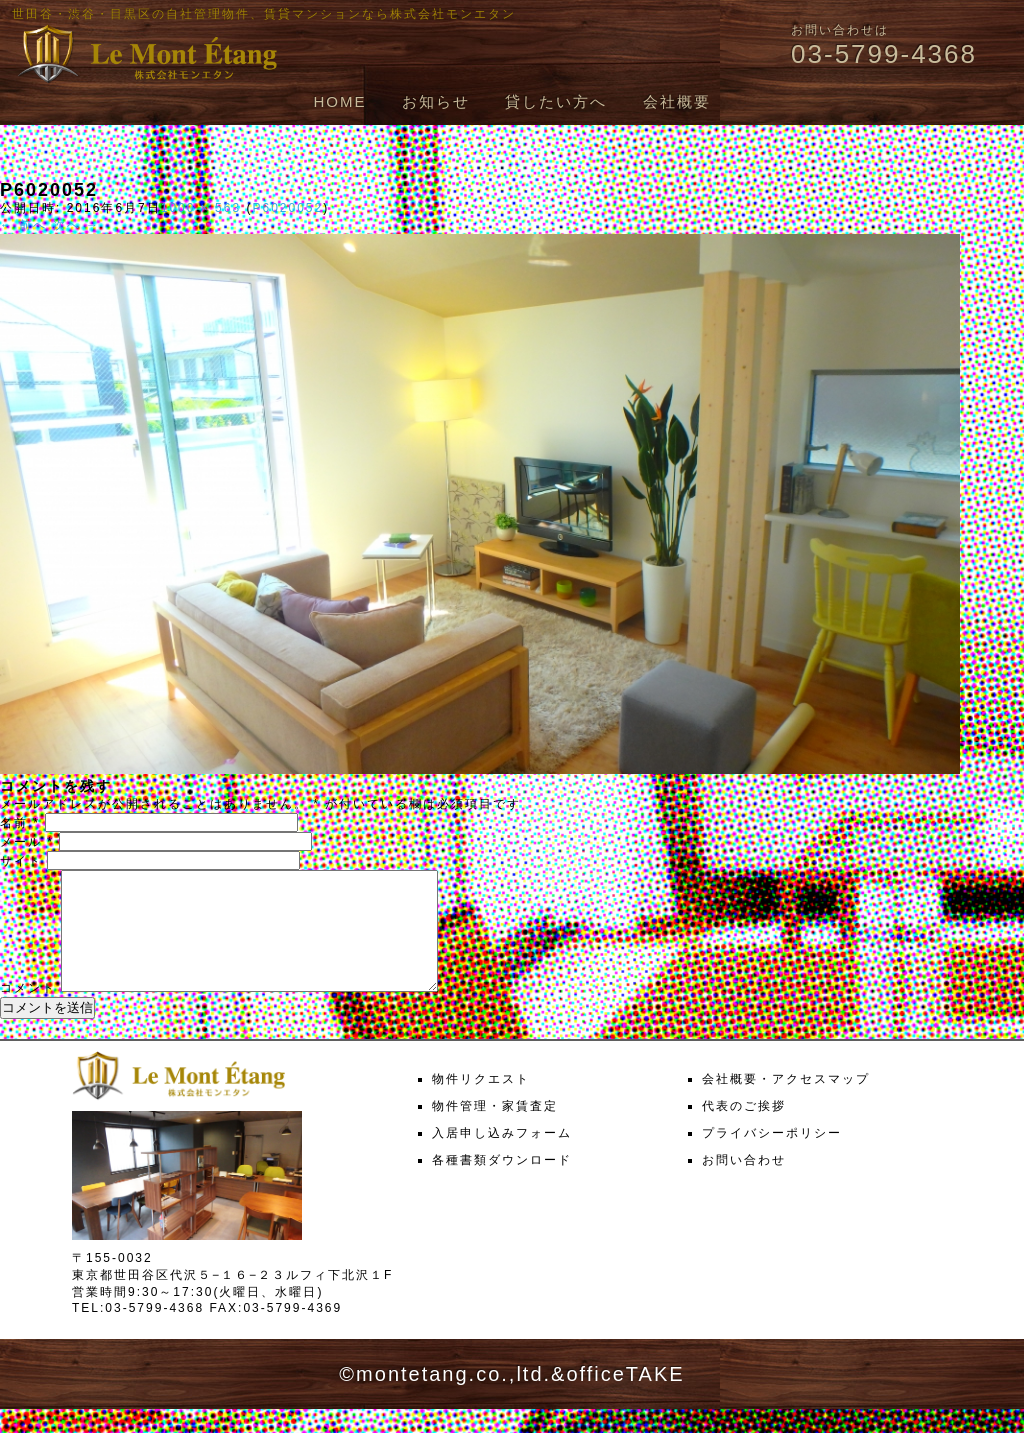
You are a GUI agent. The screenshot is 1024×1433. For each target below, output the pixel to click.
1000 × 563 (201, 208)
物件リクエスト (481, 1103)
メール (27, 842)
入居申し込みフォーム (502, 1157)
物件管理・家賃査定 (495, 1130)
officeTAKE (625, 1398)
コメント (28, 1012)
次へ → (76, 225)
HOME (339, 101)
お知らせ (436, 101)
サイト (21, 861)
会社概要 (677, 101)
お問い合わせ (744, 1184)
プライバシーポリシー (772, 1157)
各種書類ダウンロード (502, 1184)
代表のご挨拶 (744, 1130)
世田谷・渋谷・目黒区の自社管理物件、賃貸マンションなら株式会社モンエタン (264, 14)
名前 (20, 823)
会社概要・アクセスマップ (786, 1103)
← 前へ (23, 225)
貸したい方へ (556, 101)
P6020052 (287, 208)
